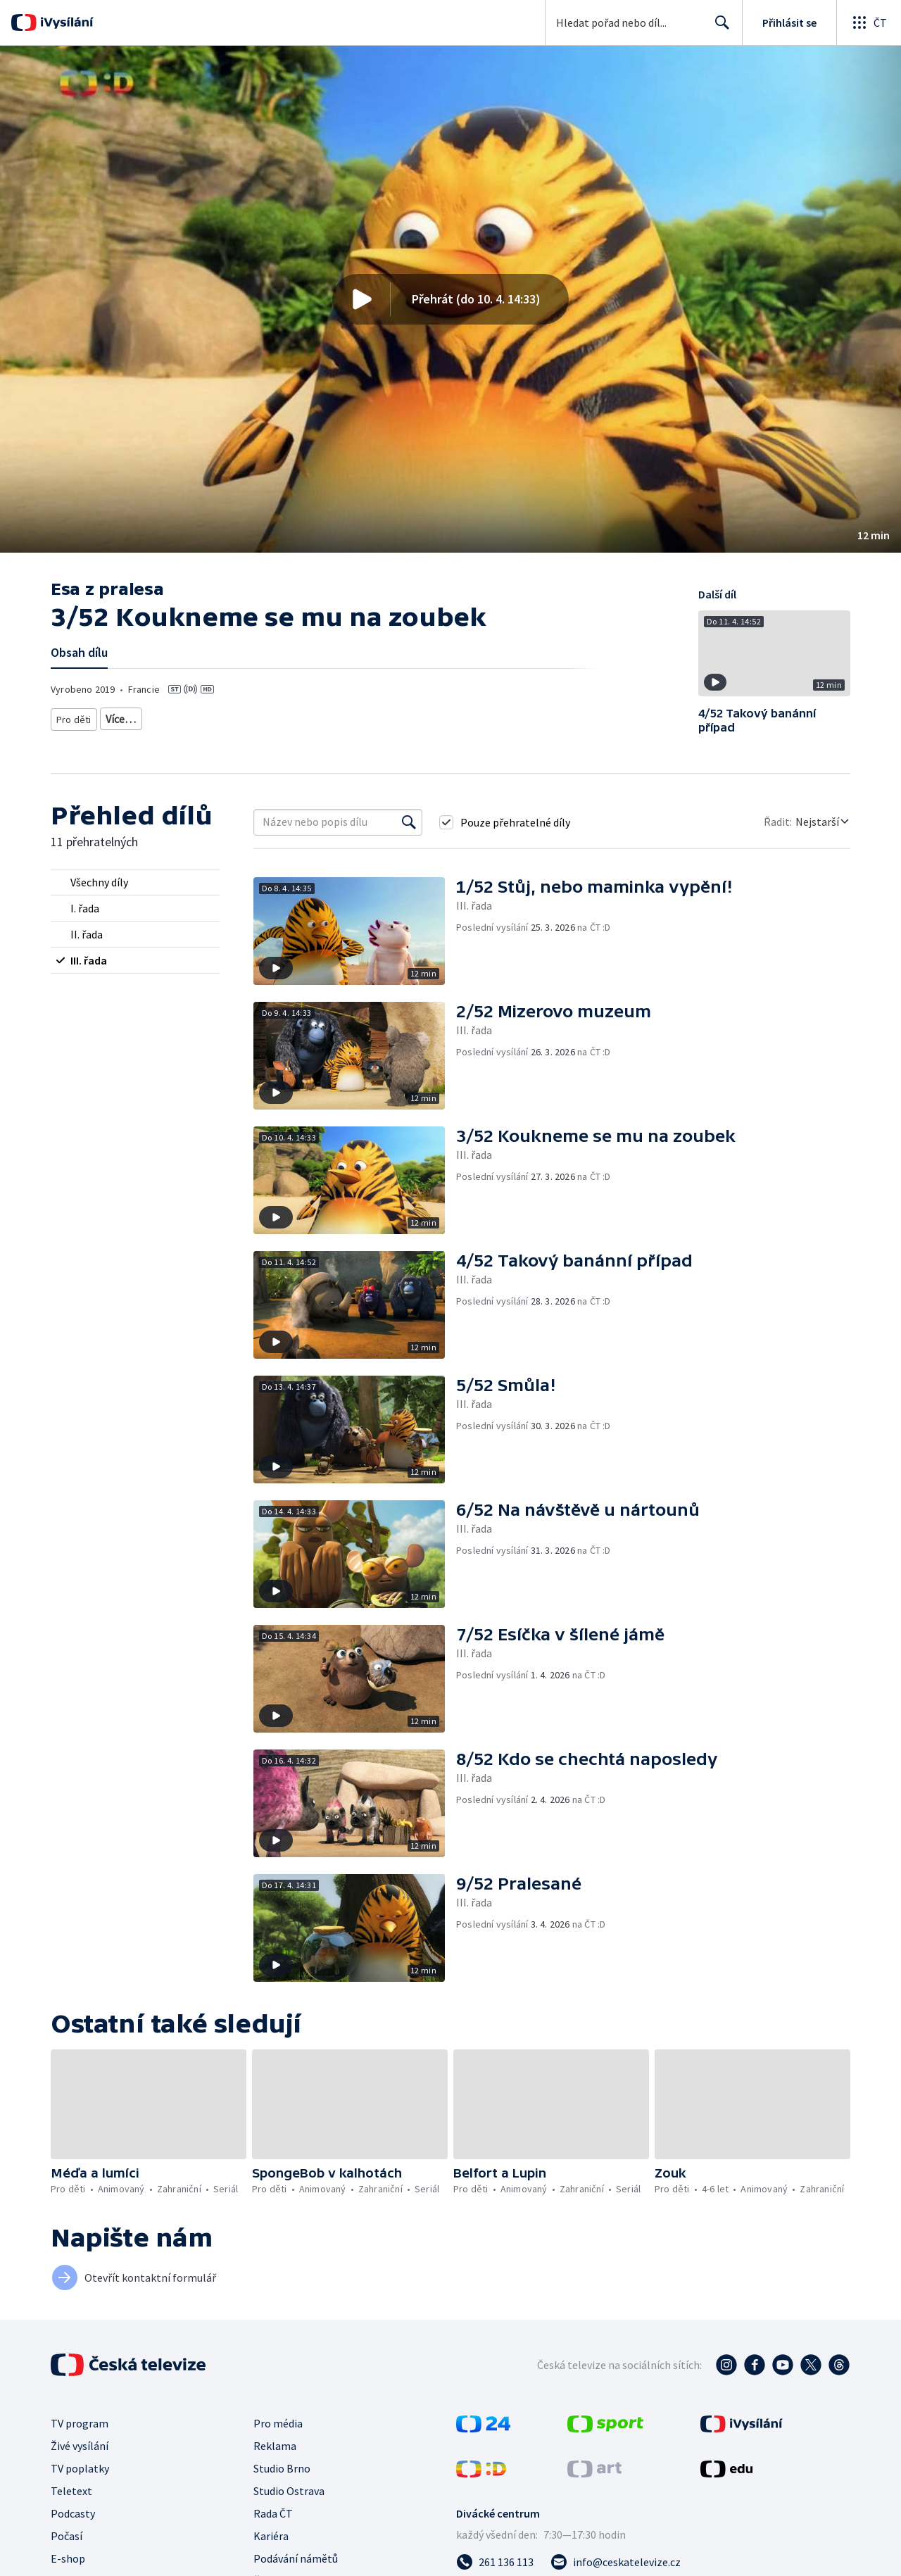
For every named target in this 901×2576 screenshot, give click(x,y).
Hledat (718, 28)
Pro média (278, 2423)
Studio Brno (281, 2468)
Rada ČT (273, 2513)
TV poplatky (80, 2468)
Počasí (66, 2536)
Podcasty (73, 2513)
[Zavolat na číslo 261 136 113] (495, 2561)
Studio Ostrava (289, 2491)
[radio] (135, 882)
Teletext (71, 2491)
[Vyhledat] (409, 822)
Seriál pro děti (472, 716)
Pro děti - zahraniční (389, 716)
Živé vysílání (79, 2446)
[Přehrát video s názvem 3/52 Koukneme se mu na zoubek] (450, 299)
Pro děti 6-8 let (206, 716)
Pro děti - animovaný (291, 716)
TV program (79, 2423)
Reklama (274, 2446)
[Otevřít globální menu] (868, 22)
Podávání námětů (295, 2558)
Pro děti (72, 716)
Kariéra (271, 2536)
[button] (450, 299)
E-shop (68, 2558)
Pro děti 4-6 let (133, 716)
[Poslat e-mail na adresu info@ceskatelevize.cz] (615, 2561)
